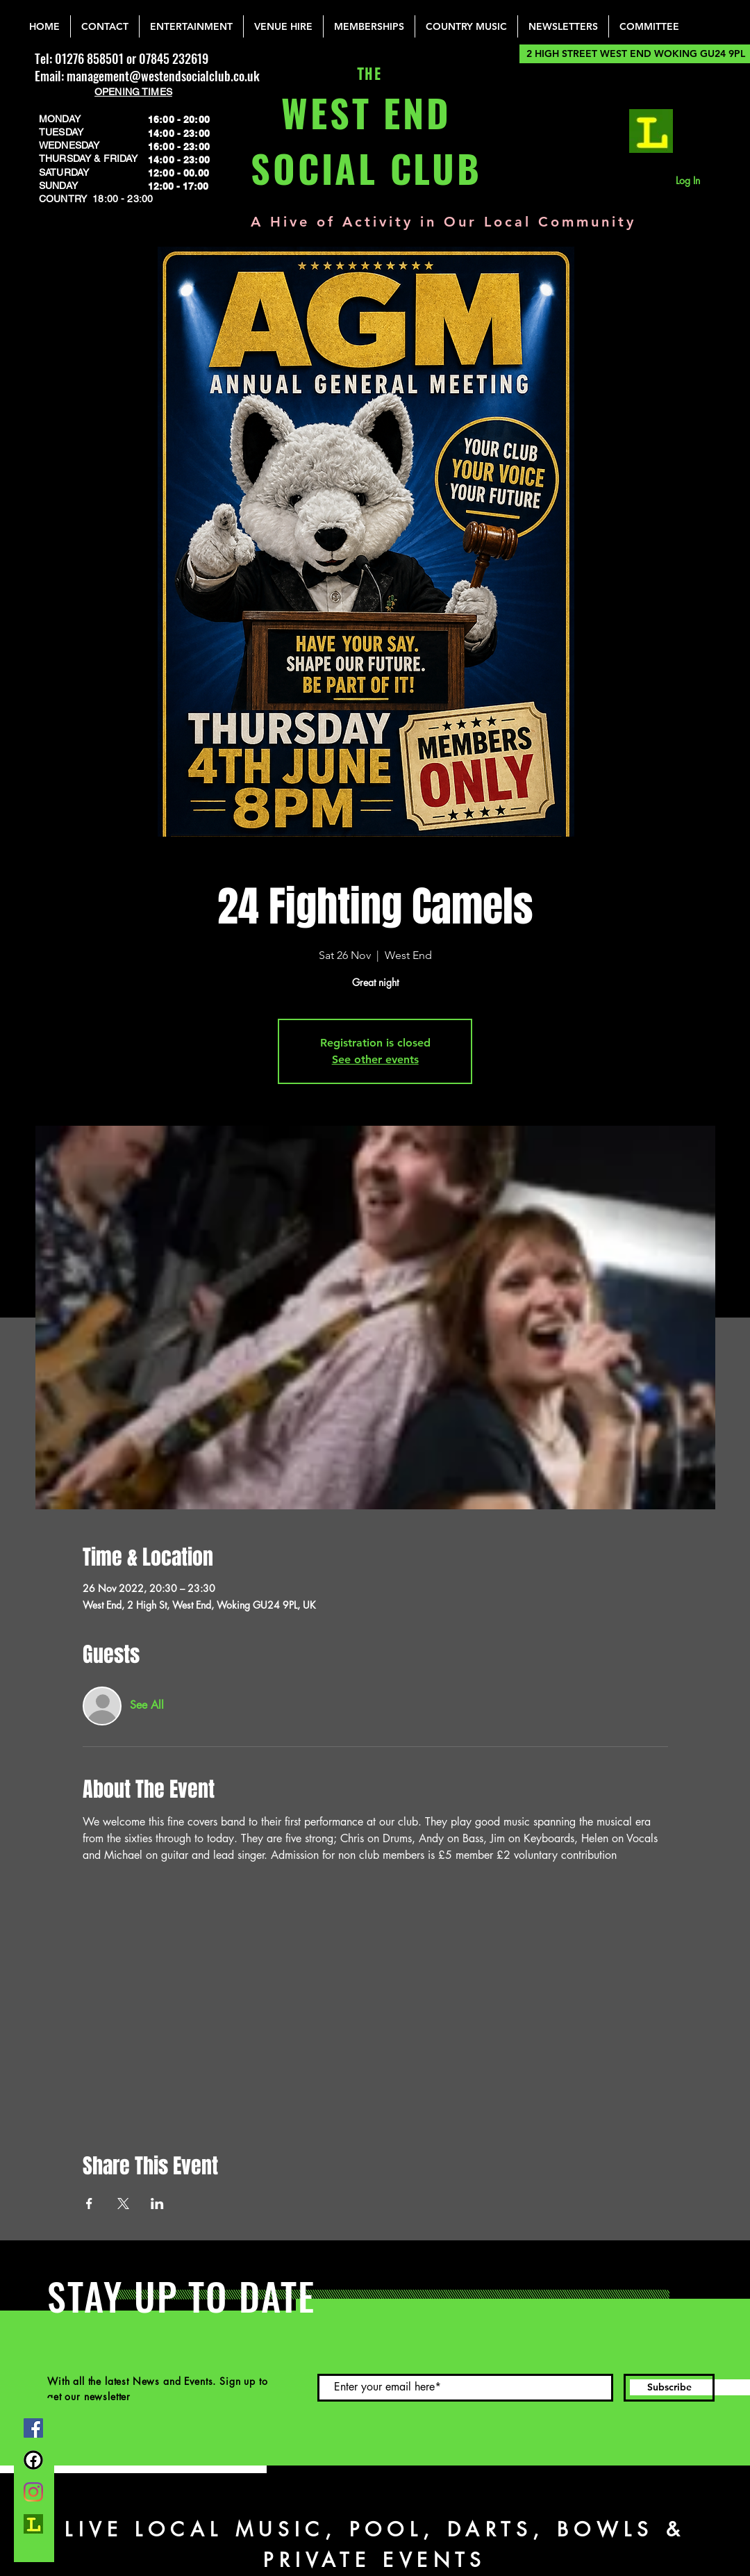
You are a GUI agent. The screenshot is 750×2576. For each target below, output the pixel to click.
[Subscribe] (669, 2388)
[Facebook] (33, 2428)
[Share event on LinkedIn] (157, 2203)
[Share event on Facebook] (89, 2203)
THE (366, 74)
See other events (375, 1059)
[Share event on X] (123, 2203)
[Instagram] (33, 2492)
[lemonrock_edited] (651, 131)
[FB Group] (33, 2460)
